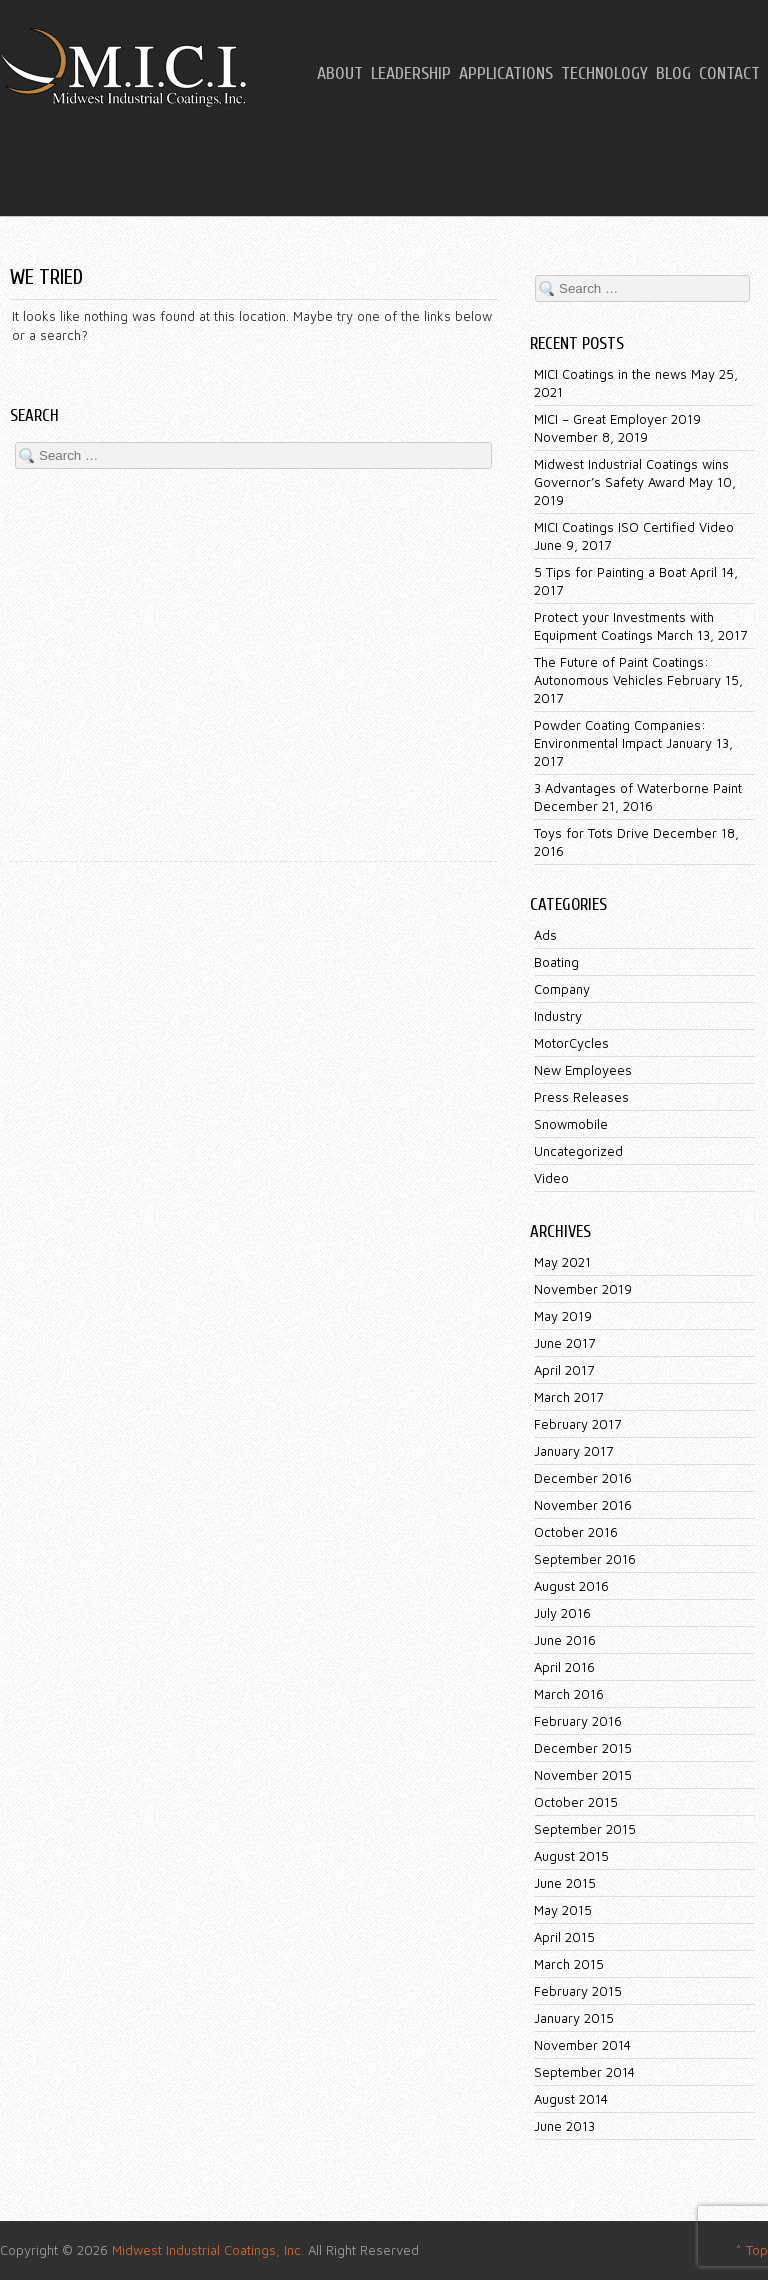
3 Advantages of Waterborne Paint (638, 788)
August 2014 (571, 2099)
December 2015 (583, 1748)
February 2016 (578, 1721)
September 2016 (585, 1559)
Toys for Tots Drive (591, 833)
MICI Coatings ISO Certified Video (634, 527)
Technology (604, 74)
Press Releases (581, 1097)
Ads (545, 935)
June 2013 (564, 2126)
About (340, 74)
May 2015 (563, 1910)
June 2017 (564, 1343)
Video (551, 1178)
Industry (558, 1016)
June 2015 (565, 1883)
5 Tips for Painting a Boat (610, 572)
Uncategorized (578, 1151)
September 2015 (585, 1829)
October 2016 (576, 1532)
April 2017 (564, 1370)
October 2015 (576, 1802)
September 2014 (584, 2072)
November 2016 (583, 1505)
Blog (673, 74)
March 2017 (568, 1397)
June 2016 (565, 1640)
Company (562, 989)
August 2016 (571, 1586)
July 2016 (562, 1613)
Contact (729, 74)
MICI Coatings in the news (610, 374)
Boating (556, 962)
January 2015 (574, 2018)
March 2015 (569, 1964)
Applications (506, 74)
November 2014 (582, 2045)
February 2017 (577, 1424)
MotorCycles (571, 1043)
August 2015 (571, 1856)
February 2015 (578, 1991)
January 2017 (573, 1451)
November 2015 (583, 1775)
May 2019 (563, 1316)
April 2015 (564, 1937)
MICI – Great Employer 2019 (617, 419)
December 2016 (583, 1478)
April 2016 (564, 1667)
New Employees (583, 1070)
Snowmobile (571, 1124)
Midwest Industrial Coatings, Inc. (208, 2250)
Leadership (411, 74)
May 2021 (562, 1262)
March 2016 (569, 1694)
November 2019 (583, 1289)
